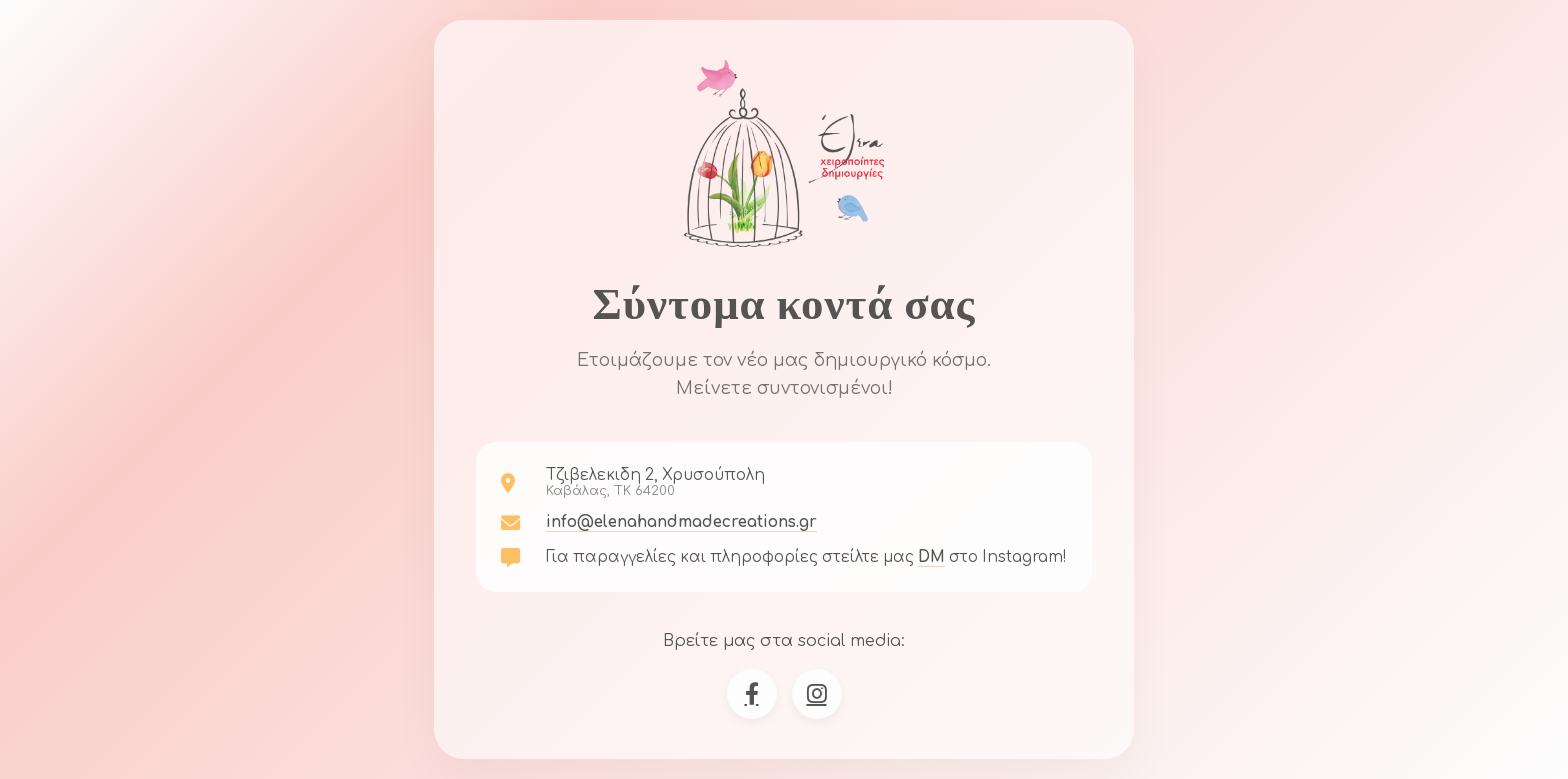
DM (931, 557)
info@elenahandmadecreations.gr (681, 522)
